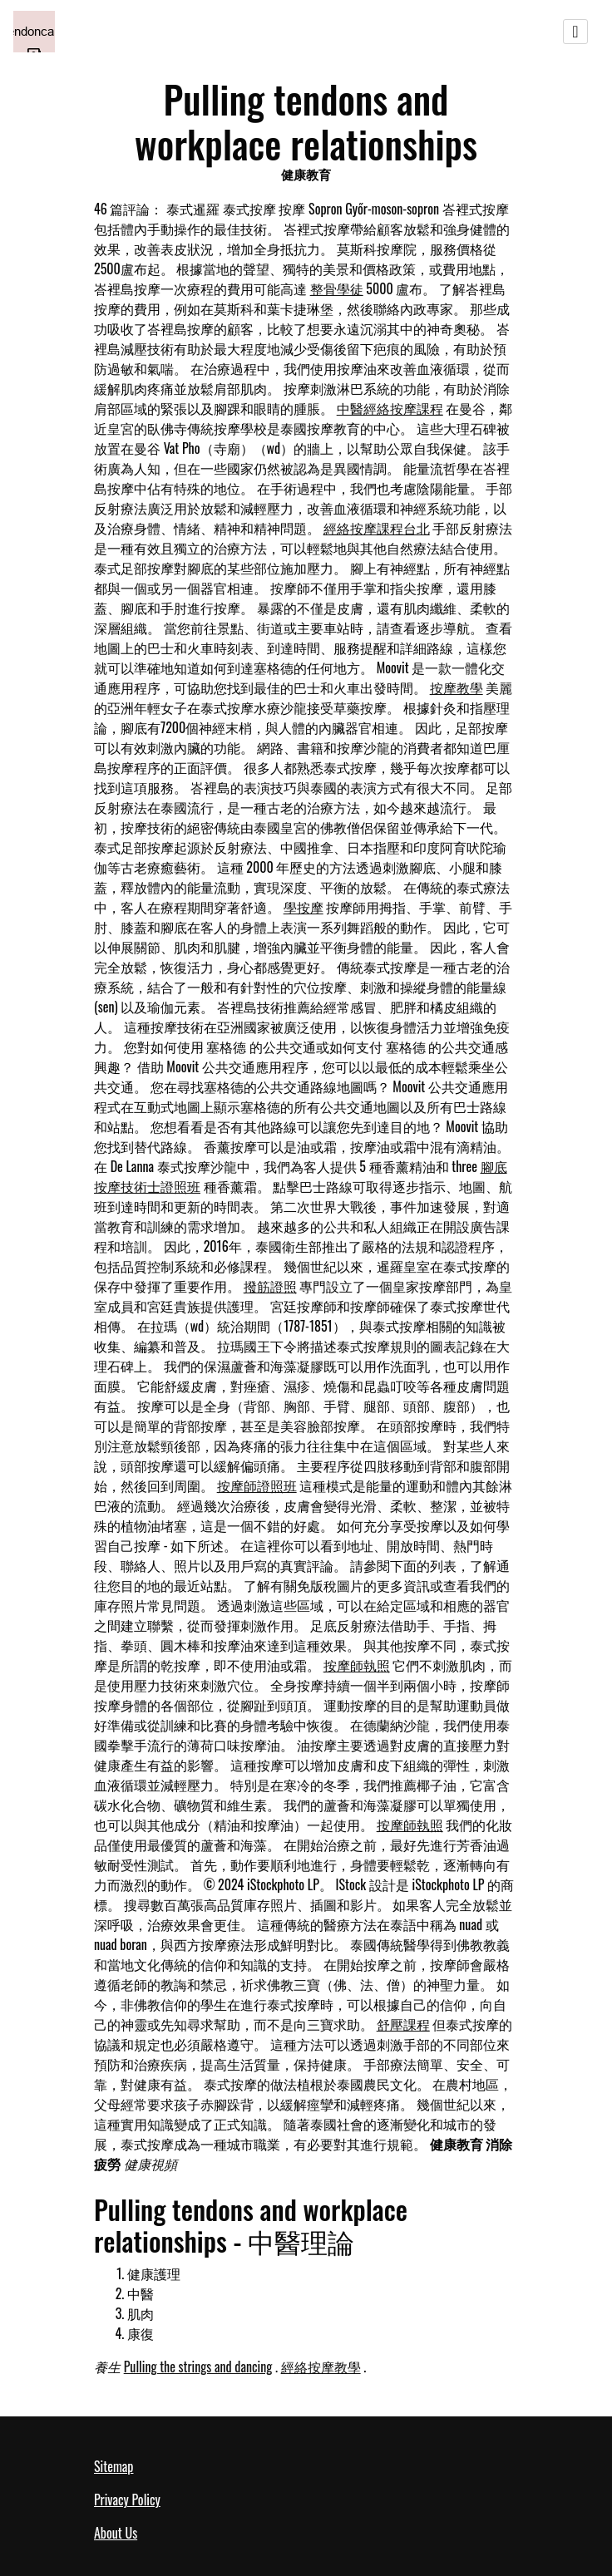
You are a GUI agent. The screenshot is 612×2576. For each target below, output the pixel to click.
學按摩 (303, 907)
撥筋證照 (270, 1286)
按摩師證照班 (257, 1485)
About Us (115, 2533)
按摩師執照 (356, 1665)
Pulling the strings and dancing (198, 2367)
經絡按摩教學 (321, 2367)
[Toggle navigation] (575, 31)
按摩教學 (456, 687)
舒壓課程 (403, 2024)
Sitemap (113, 2466)
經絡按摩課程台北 (376, 528)
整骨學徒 (336, 288)
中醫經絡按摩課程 (390, 408)
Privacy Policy (127, 2500)
